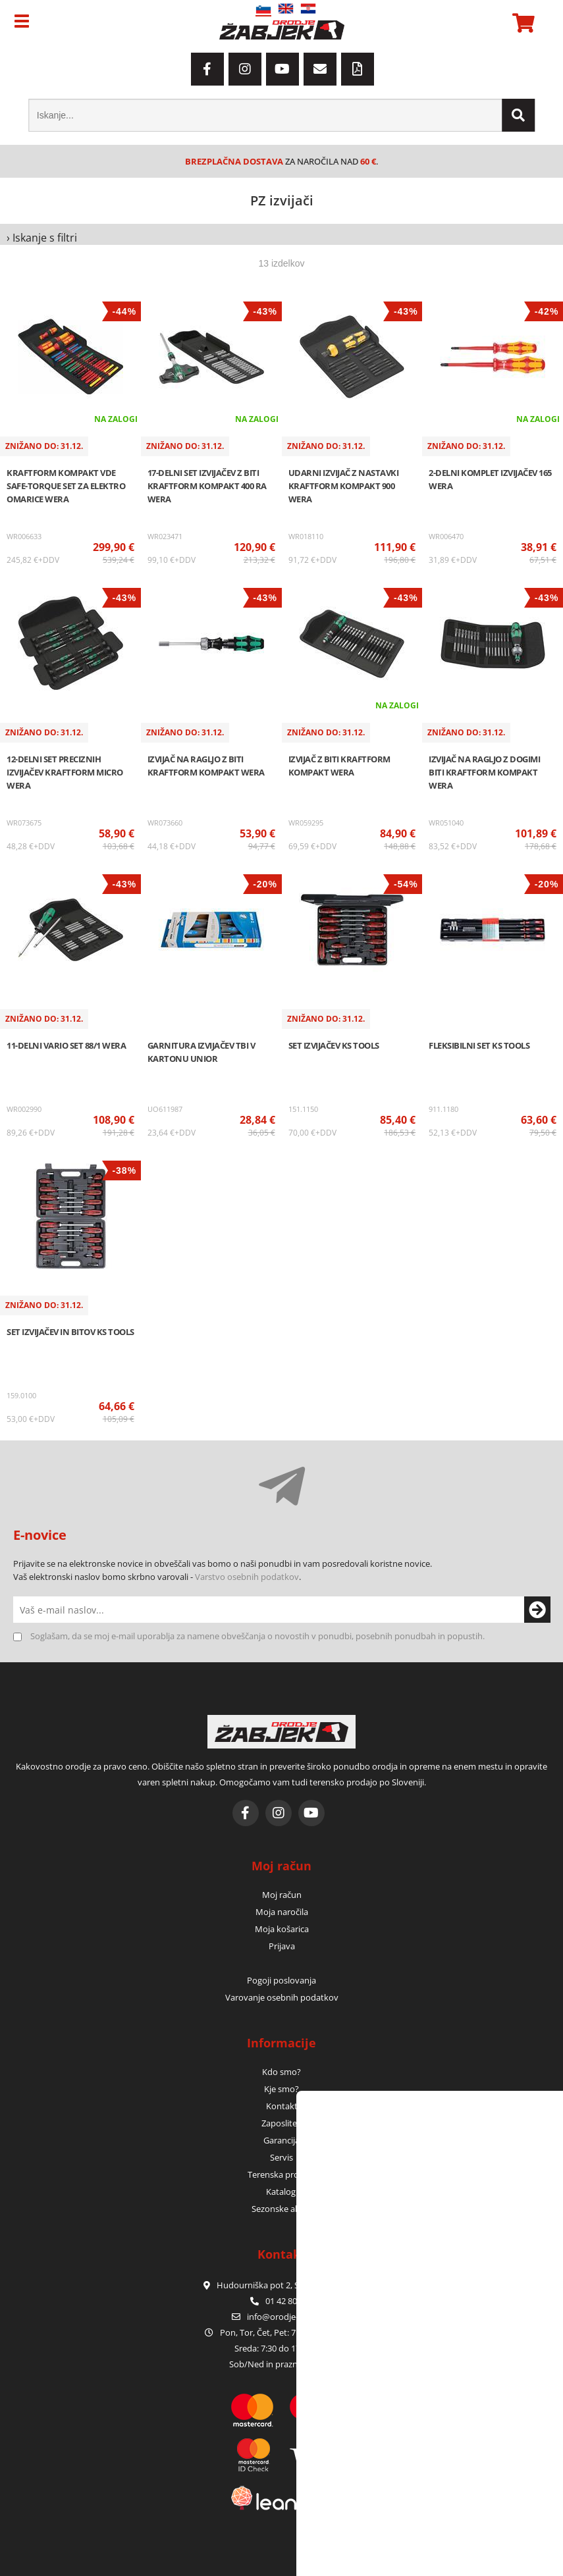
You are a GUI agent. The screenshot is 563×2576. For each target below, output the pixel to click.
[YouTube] (282, 69)
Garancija (281, 2140)
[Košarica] (521, 23)
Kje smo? (281, 2089)
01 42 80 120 (281, 2301)
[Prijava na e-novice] (536, 1609)
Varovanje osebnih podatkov (281, 1997)
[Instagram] (244, 69)
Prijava (282, 1946)
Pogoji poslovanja (281, 1980)
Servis (281, 2157)
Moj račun (282, 1895)
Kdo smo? (281, 2072)
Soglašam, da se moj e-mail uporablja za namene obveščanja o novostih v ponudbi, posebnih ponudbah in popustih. (257, 1636)
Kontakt (282, 2106)
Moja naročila (281, 1912)
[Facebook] (207, 69)
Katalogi (282, 2191)
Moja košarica (282, 1929)
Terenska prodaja (281, 2174)
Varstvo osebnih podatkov (247, 1577)
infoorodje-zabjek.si (289, 2317)
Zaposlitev (281, 2123)
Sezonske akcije (282, 2209)
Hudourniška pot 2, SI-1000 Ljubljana (281, 2285)
